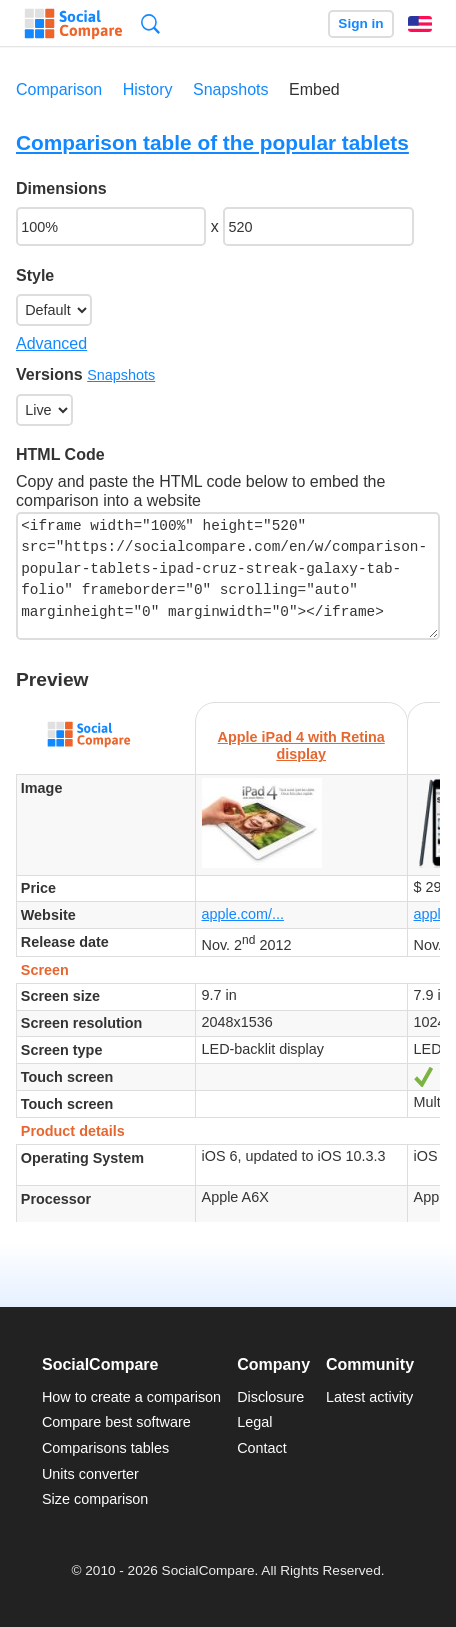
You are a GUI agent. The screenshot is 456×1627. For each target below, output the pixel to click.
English (420, 24)
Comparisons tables (105, 1448)
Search (150, 23)
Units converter (90, 1474)
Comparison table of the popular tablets (212, 142)
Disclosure (270, 1397)
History (148, 89)
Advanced (51, 343)
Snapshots (231, 89)
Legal (254, 1422)
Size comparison (95, 1499)
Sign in (360, 23)
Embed (314, 89)
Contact (262, 1448)
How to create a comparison (131, 1397)
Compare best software (116, 1422)
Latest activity (369, 1397)
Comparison (59, 89)
